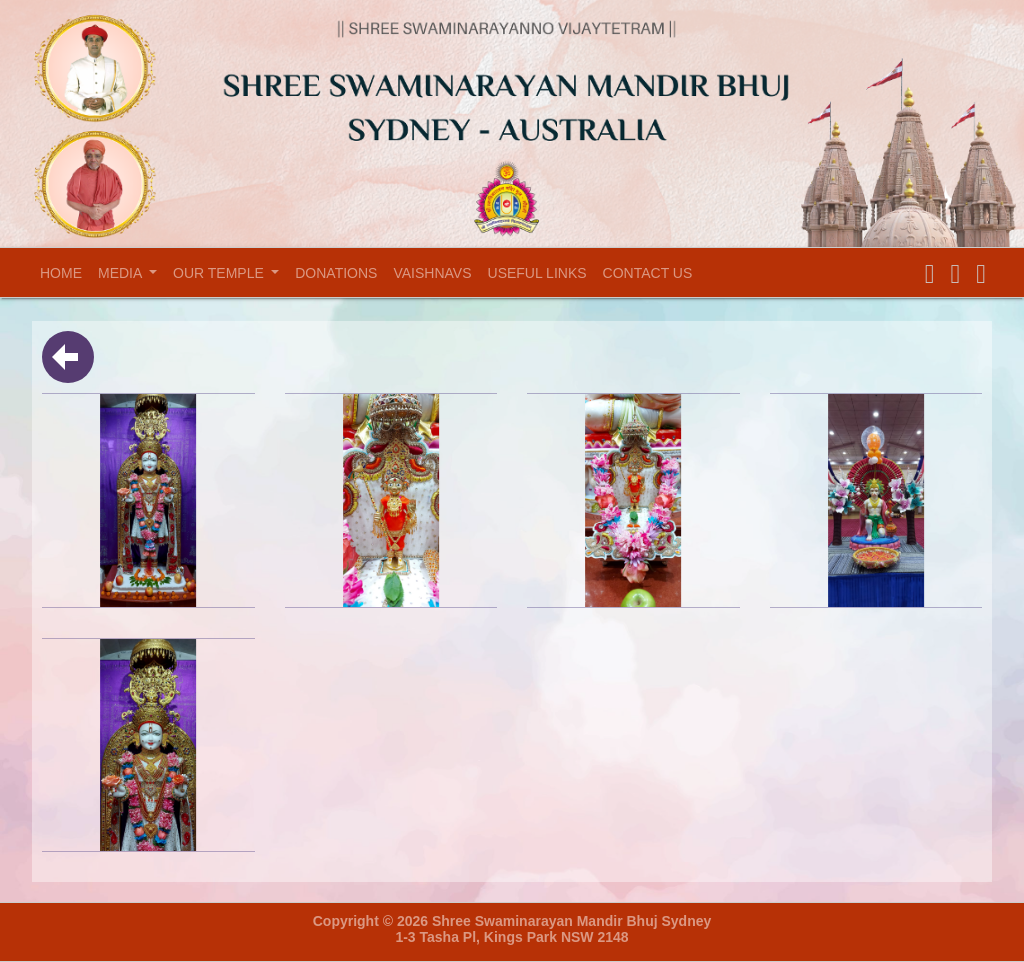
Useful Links (537, 273)
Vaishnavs (432, 273)
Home (65, 272)
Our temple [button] (220, 273)
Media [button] (121, 273)
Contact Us (648, 273)
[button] (930, 274)
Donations (336, 273)
